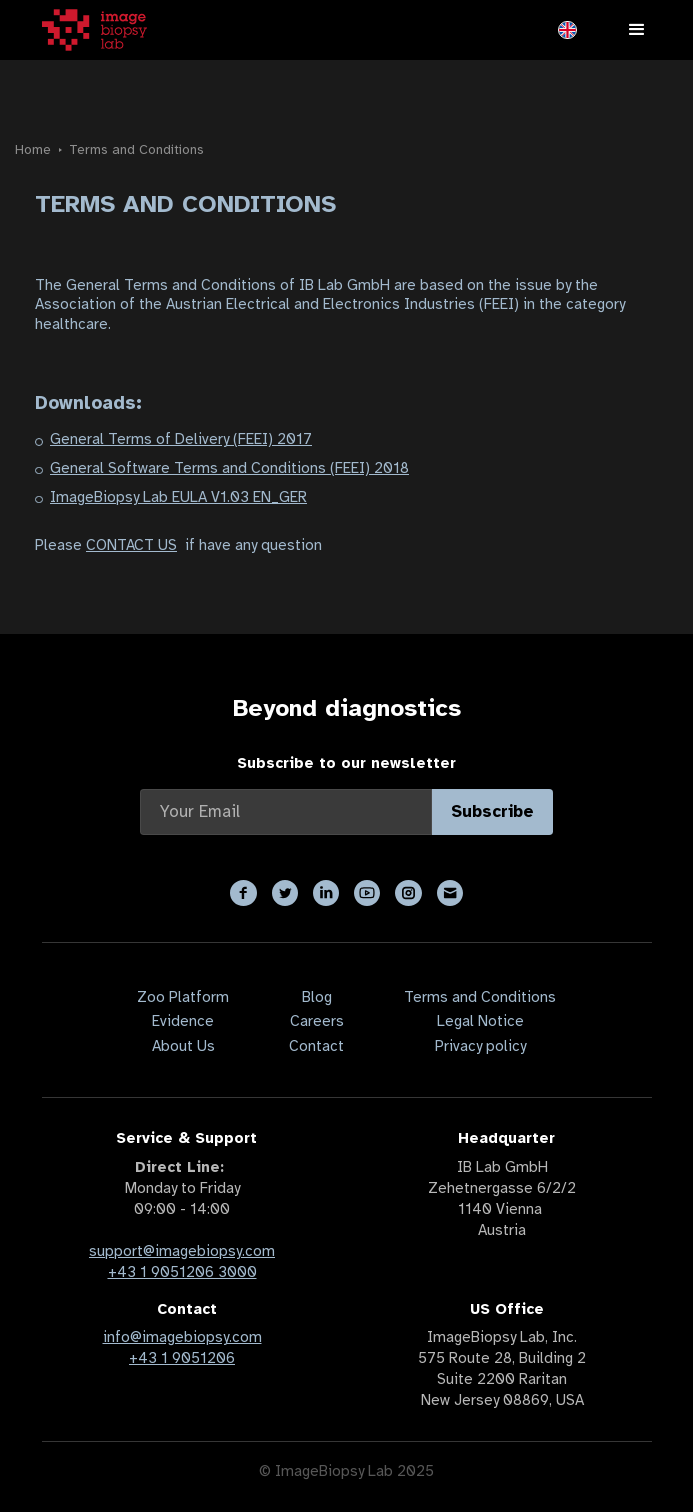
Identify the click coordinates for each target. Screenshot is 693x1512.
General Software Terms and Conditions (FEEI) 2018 (229, 468)
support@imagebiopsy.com (182, 1251)
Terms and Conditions (136, 149)
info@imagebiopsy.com (182, 1337)
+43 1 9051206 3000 (182, 1272)
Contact (316, 1046)
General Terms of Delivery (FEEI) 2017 (181, 439)
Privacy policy (480, 1046)
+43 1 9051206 (182, 1358)
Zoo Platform (183, 997)
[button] (567, 30)
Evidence (183, 1021)
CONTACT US (131, 545)
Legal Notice (480, 1021)
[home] (94, 30)
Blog (317, 997)
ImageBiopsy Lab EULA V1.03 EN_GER (178, 497)
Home (33, 149)
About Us (183, 1046)
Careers (317, 1021)
